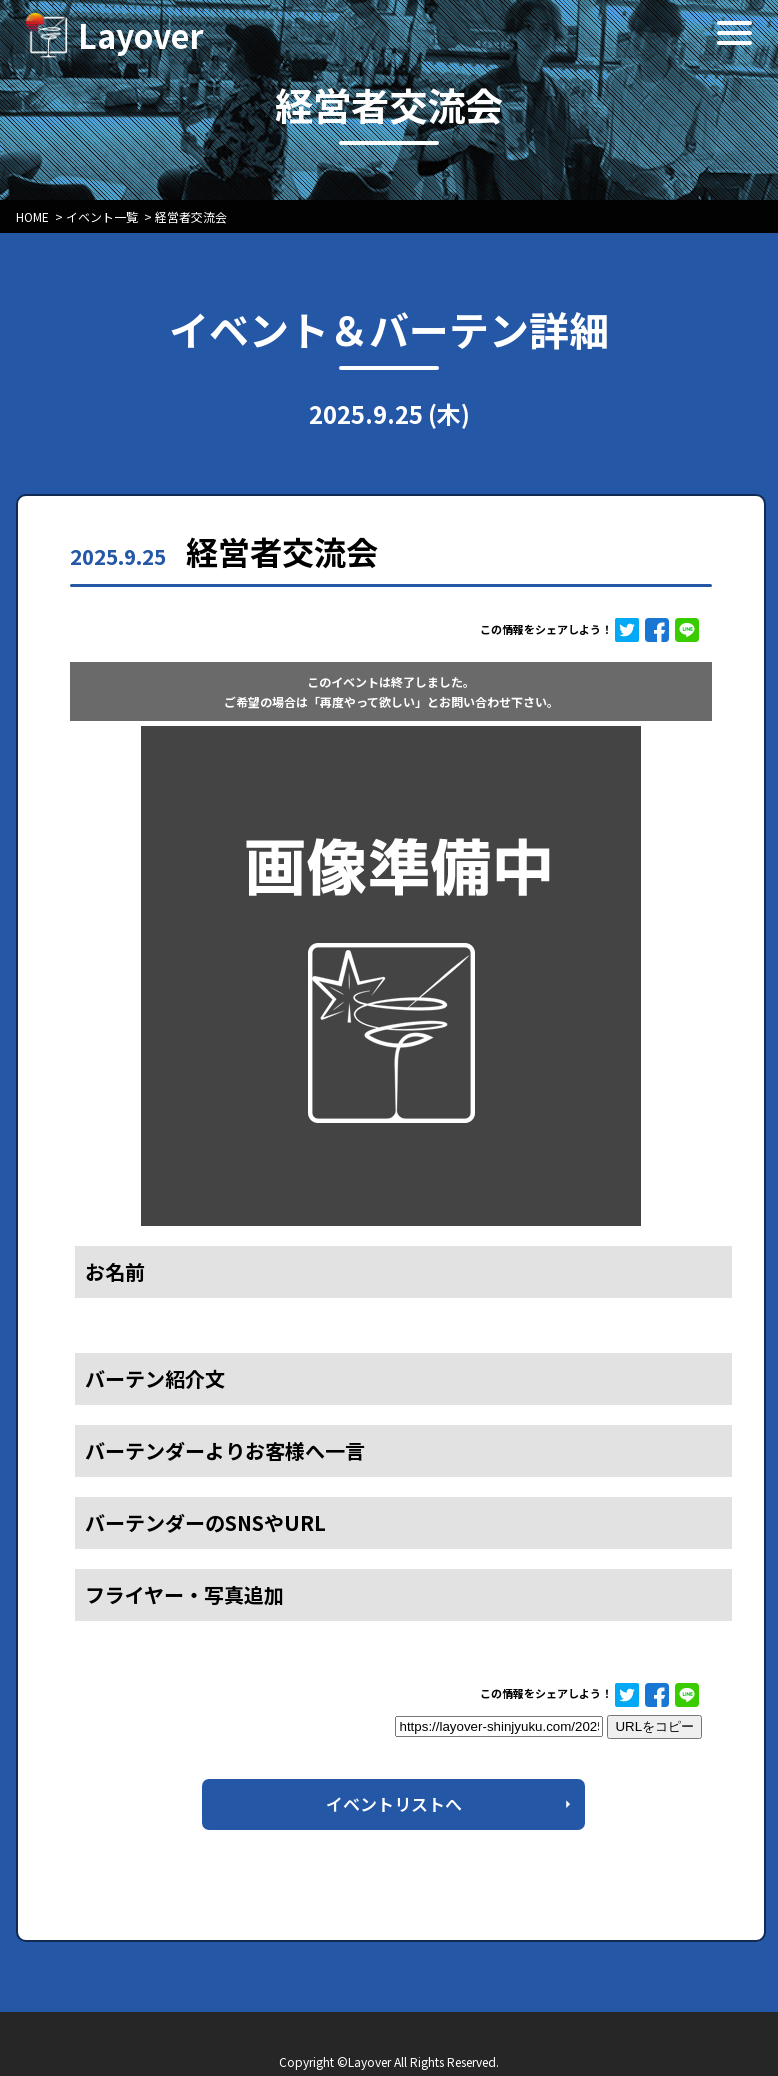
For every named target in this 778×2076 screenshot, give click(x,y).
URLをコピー (654, 1726)
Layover (141, 35)
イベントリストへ (394, 1803)
